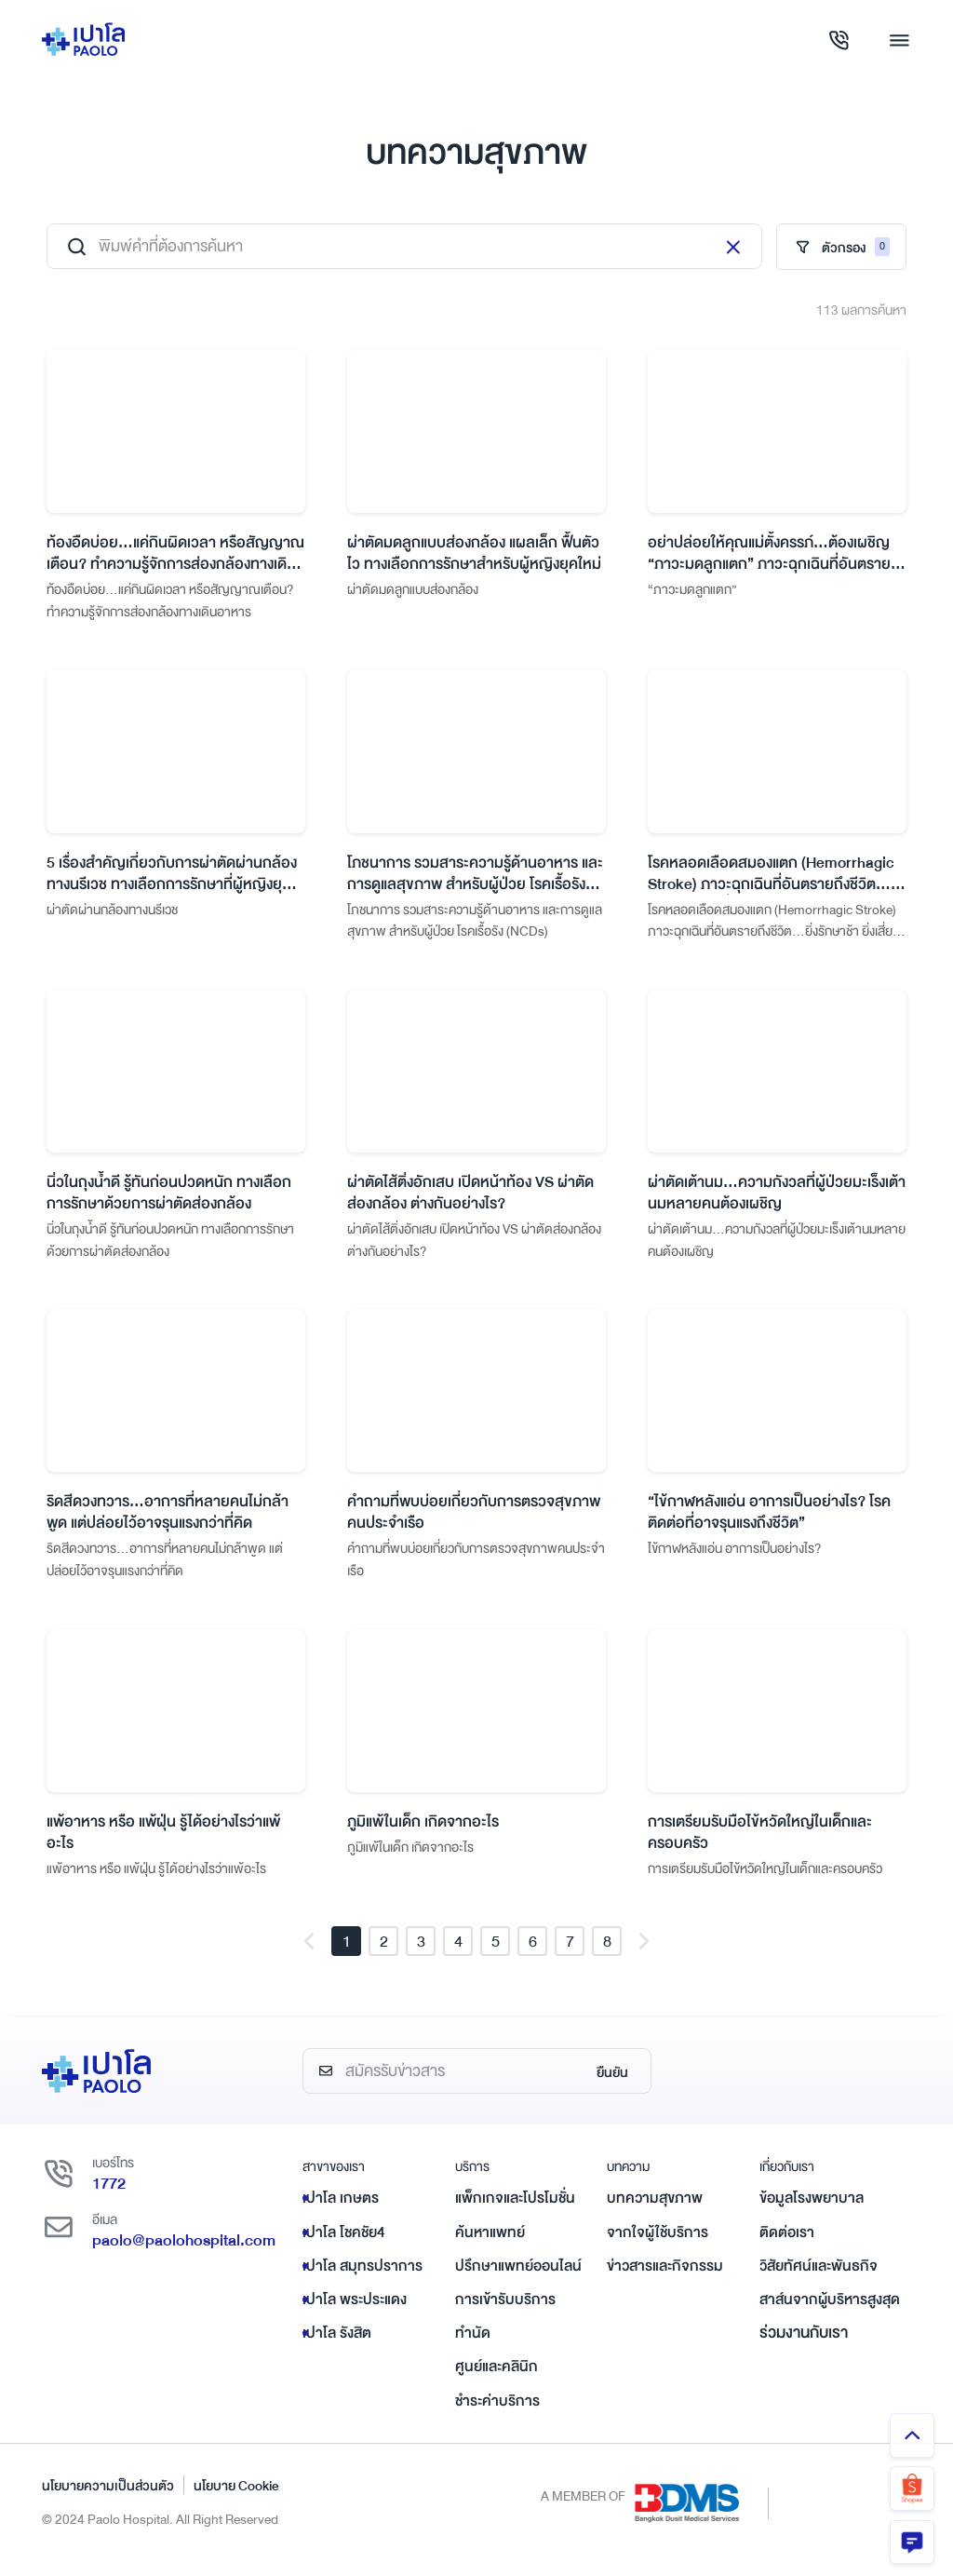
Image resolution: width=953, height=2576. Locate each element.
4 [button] (458, 1953)
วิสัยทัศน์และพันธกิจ (818, 2278)
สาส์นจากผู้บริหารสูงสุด (829, 2312)
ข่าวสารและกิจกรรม (665, 2278)
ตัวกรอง (841, 247)
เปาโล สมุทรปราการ (362, 2278)
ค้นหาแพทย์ (490, 2244)
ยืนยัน (612, 2084)
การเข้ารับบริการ (505, 2312)
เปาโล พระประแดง (354, 2312)
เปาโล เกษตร (340, 2211)
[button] (309, 1954)
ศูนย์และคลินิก (496, 2379)
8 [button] (607, 1953)
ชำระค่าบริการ (497, 2413)
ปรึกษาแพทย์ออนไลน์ (518, 2278)
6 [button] (533, 1953)
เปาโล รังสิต (336, 2345)
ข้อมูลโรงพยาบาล (811, 2211)
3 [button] (421, 1953)
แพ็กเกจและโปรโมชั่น (515, 2211)
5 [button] (495, 1953)
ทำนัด (472, 2345)
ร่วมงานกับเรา (803, 2344)
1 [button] (346, 1953)
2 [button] (384, 1953)
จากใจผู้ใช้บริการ (657, 2244)
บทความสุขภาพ (655, 2211)
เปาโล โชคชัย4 (343, 2244)
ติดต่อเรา (786, 2244)
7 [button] (570, 1953)
